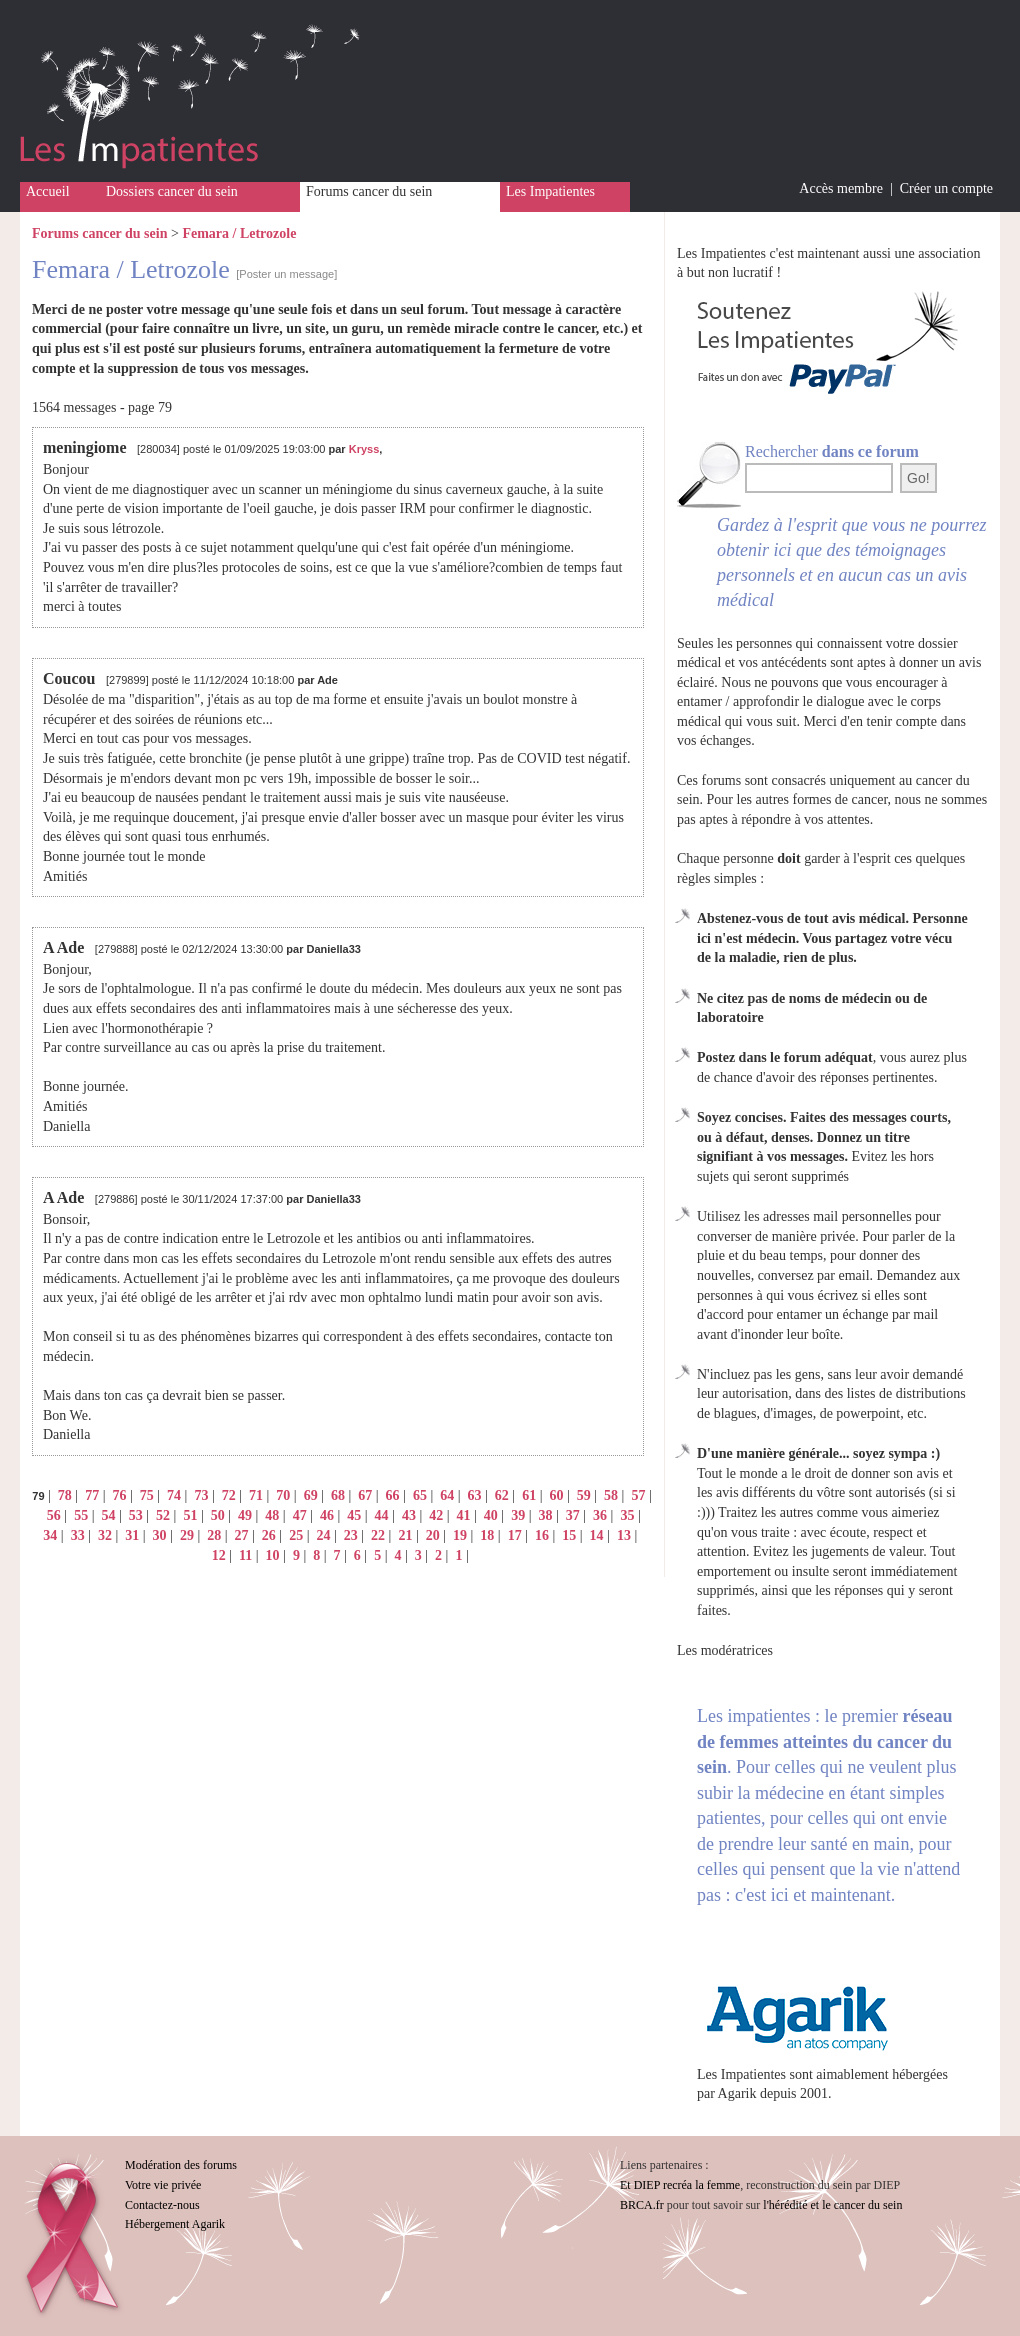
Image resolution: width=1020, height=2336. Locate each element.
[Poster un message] (286, 274)
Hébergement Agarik (175, 2224)
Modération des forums (181, 2165)
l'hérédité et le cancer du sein (832, 2205)
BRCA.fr (642, 2205)
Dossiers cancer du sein (172, 191)
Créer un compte (946, 188)
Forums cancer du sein (369, 191)
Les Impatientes (550, 191)
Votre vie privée (163, 2185)
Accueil (48, 191)
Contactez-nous (162, 2205)
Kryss (364, 449)
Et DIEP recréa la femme (680, 2185)
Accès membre (841, 188)
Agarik (737, 2093)
